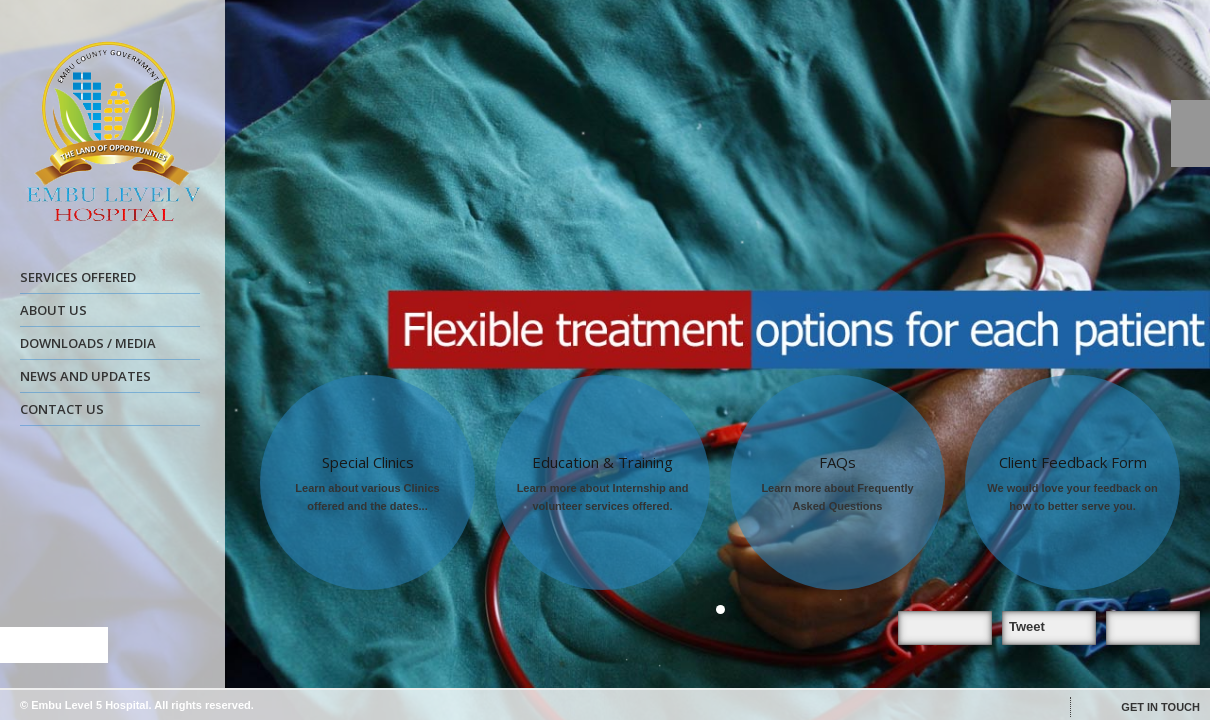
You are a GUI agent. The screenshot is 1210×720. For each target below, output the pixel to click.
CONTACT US (62, 409)
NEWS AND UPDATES (108, 379)
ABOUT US (108, 313)
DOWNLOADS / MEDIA (108, 346)
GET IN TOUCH (1160, 707)
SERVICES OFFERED (108, 280)
